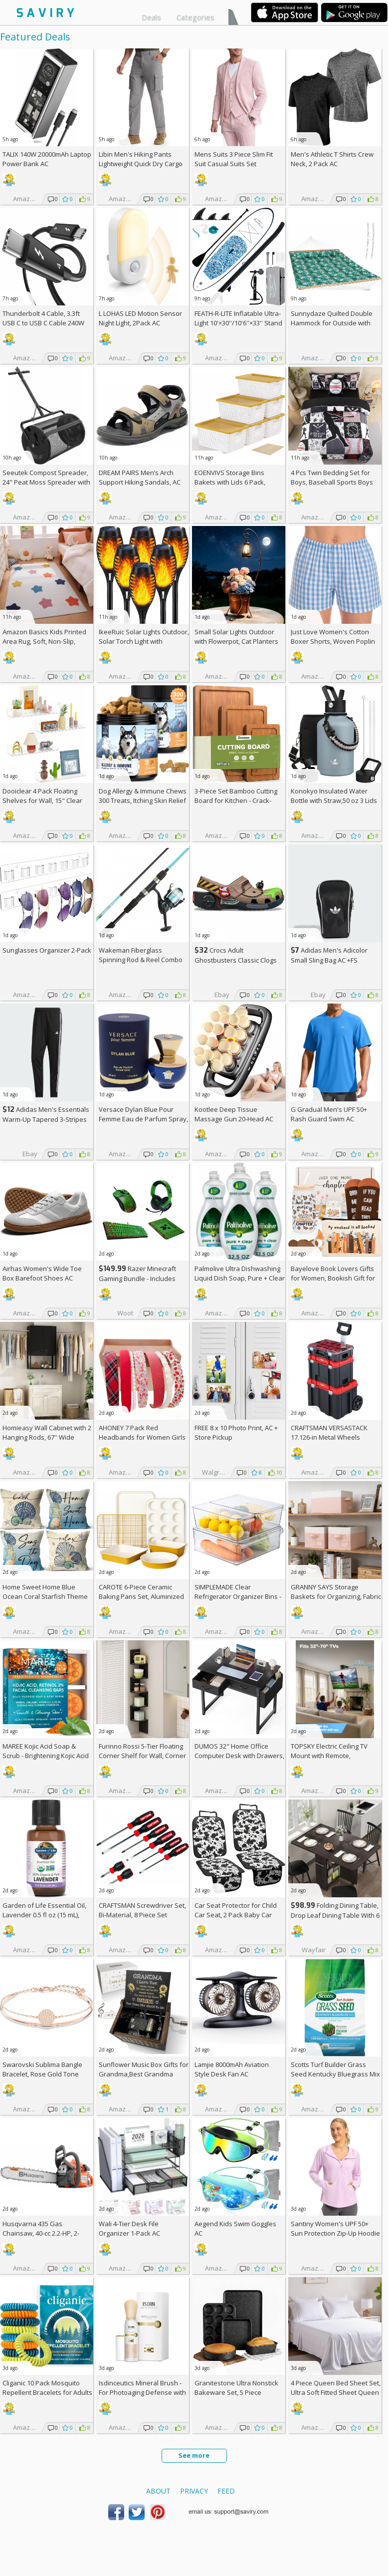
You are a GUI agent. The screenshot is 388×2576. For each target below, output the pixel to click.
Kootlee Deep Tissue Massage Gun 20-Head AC (233, 1114)
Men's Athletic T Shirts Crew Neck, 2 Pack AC (332, 159)
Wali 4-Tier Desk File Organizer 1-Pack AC (129, 2228)
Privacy (194, 2491)
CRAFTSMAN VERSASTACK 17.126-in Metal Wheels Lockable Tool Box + (329, 1437)
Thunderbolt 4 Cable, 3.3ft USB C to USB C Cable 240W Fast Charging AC (43, 323)
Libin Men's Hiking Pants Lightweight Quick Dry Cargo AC (141, 164)
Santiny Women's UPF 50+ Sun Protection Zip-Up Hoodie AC (335, 2233)
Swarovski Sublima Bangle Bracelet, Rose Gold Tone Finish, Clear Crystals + (42, 2074)
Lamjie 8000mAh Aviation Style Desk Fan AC (231, 2069)
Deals (151, 17)
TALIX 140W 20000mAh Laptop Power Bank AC (46, 159)
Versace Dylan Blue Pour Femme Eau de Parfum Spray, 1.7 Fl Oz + (143, 1119)
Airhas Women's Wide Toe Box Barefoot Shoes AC (42, 1273)
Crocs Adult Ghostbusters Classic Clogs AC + (235, 960)
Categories (195, 17)
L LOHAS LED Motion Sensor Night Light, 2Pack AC (140, 318)
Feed (226, 2491)
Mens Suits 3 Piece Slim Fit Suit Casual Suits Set (233, 159)
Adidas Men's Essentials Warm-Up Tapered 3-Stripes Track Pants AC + (45, 1119)
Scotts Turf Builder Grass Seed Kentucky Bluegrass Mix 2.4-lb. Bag (335, 2074)
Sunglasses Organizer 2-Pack (46, 950)
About (158, 2491)
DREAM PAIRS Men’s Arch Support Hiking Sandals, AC (140, 477)
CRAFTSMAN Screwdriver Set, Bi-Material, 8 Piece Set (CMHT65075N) (142, 1915)
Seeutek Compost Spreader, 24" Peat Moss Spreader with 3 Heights (46, 482)
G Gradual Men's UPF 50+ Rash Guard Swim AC (329, 1114)
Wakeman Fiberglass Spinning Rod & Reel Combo (141, 955)
